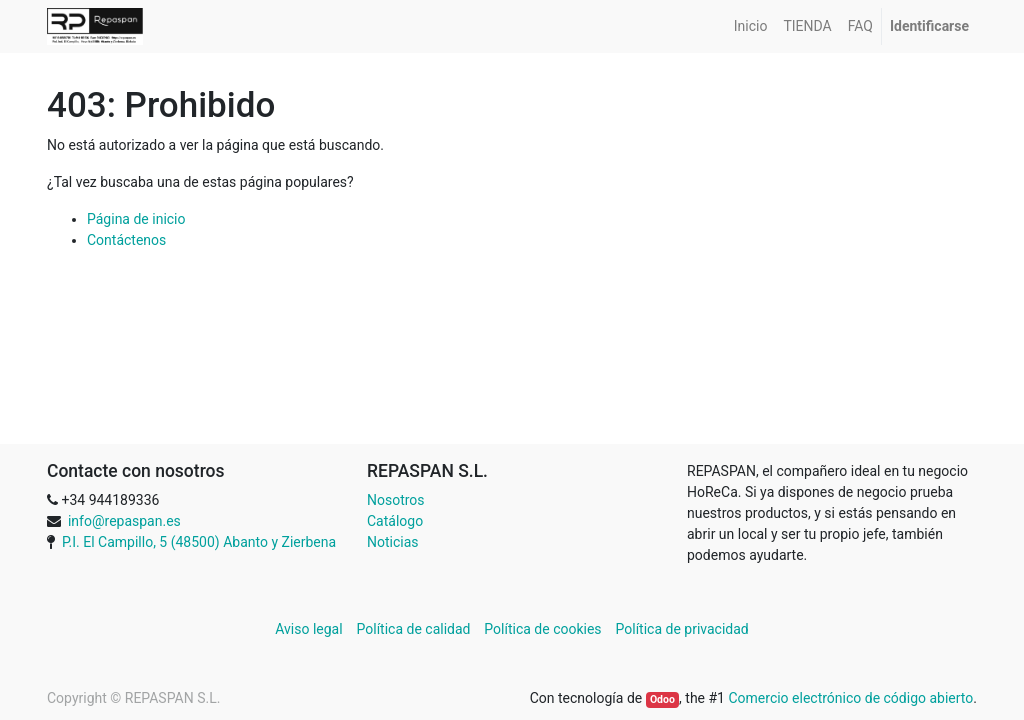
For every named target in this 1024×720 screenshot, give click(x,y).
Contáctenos (126, 240)
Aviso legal (310, 629)
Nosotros (396, 500)
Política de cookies (542, 629)
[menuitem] (751, 26)
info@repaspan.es (124, 521)
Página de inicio (136, 219)
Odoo (662, 699)
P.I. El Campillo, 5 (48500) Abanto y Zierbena (199, 542)
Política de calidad (414, 629)
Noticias (393, 542)
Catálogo (395, 521)
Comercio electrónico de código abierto (850, 698)
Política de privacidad (682, 629)
